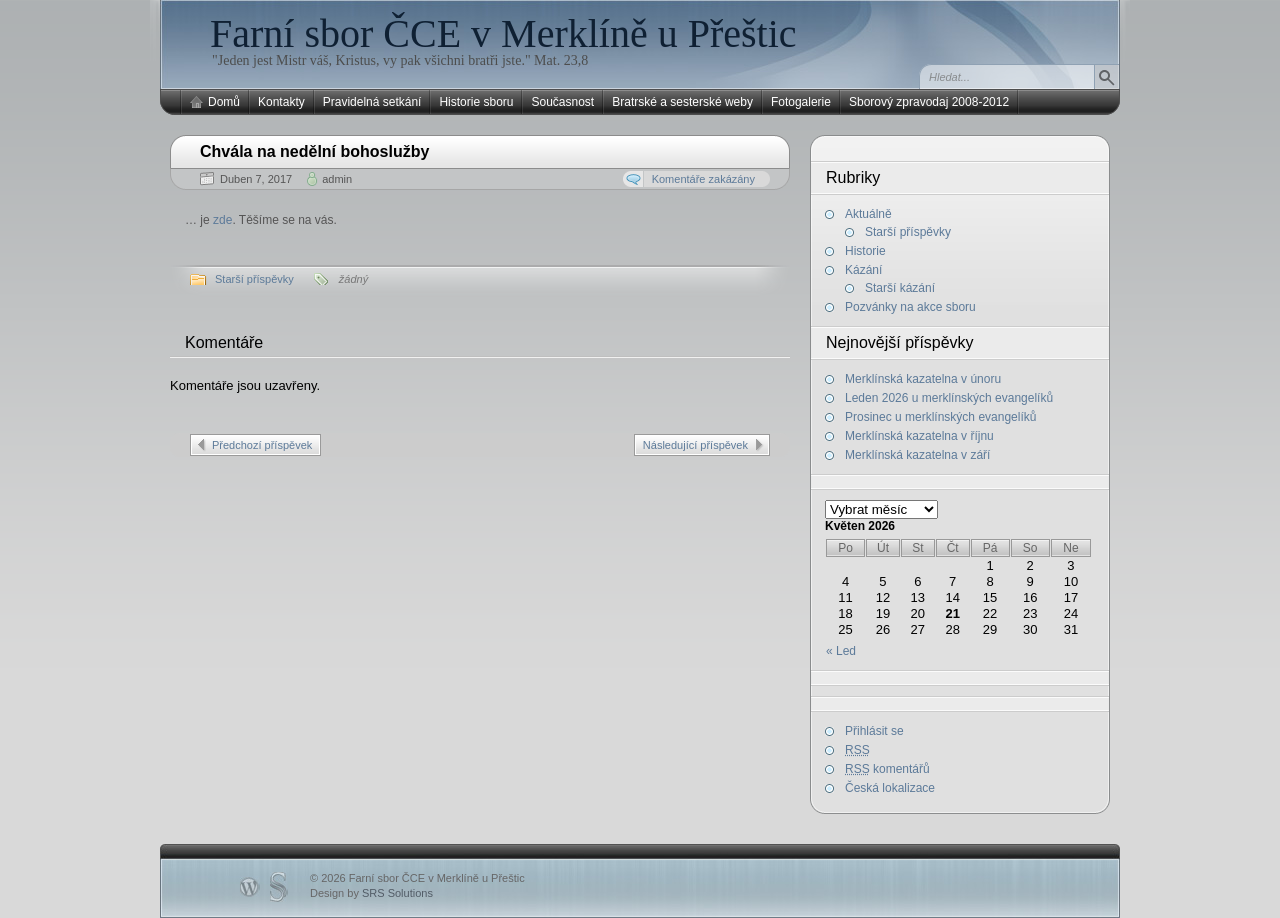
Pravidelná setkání (372, 102)
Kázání (863, 270)
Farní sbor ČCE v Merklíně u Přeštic (503, 33)
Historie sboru (476, 102)
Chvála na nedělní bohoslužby (314, 151)
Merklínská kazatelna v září (917, 455)
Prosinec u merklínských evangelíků (940, 417)
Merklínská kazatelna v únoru (923, 379)
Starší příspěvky (254, 279)
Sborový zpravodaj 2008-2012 (929, 102)
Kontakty (281, 102)
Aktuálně (868, 214)
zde (222, 220)
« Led (841, 651)
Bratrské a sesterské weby (682, 102)
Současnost (562, 102)
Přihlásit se (874, 731)
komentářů (887, 769)
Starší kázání (900, 288)
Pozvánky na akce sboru (910, 307)
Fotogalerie (801, 102)
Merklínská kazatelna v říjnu (919, 436)
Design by (371, 893)
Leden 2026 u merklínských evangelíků (949, 398)
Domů (224, 102)
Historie (865, 251)
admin (337, 179)
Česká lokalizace (890, 788)
